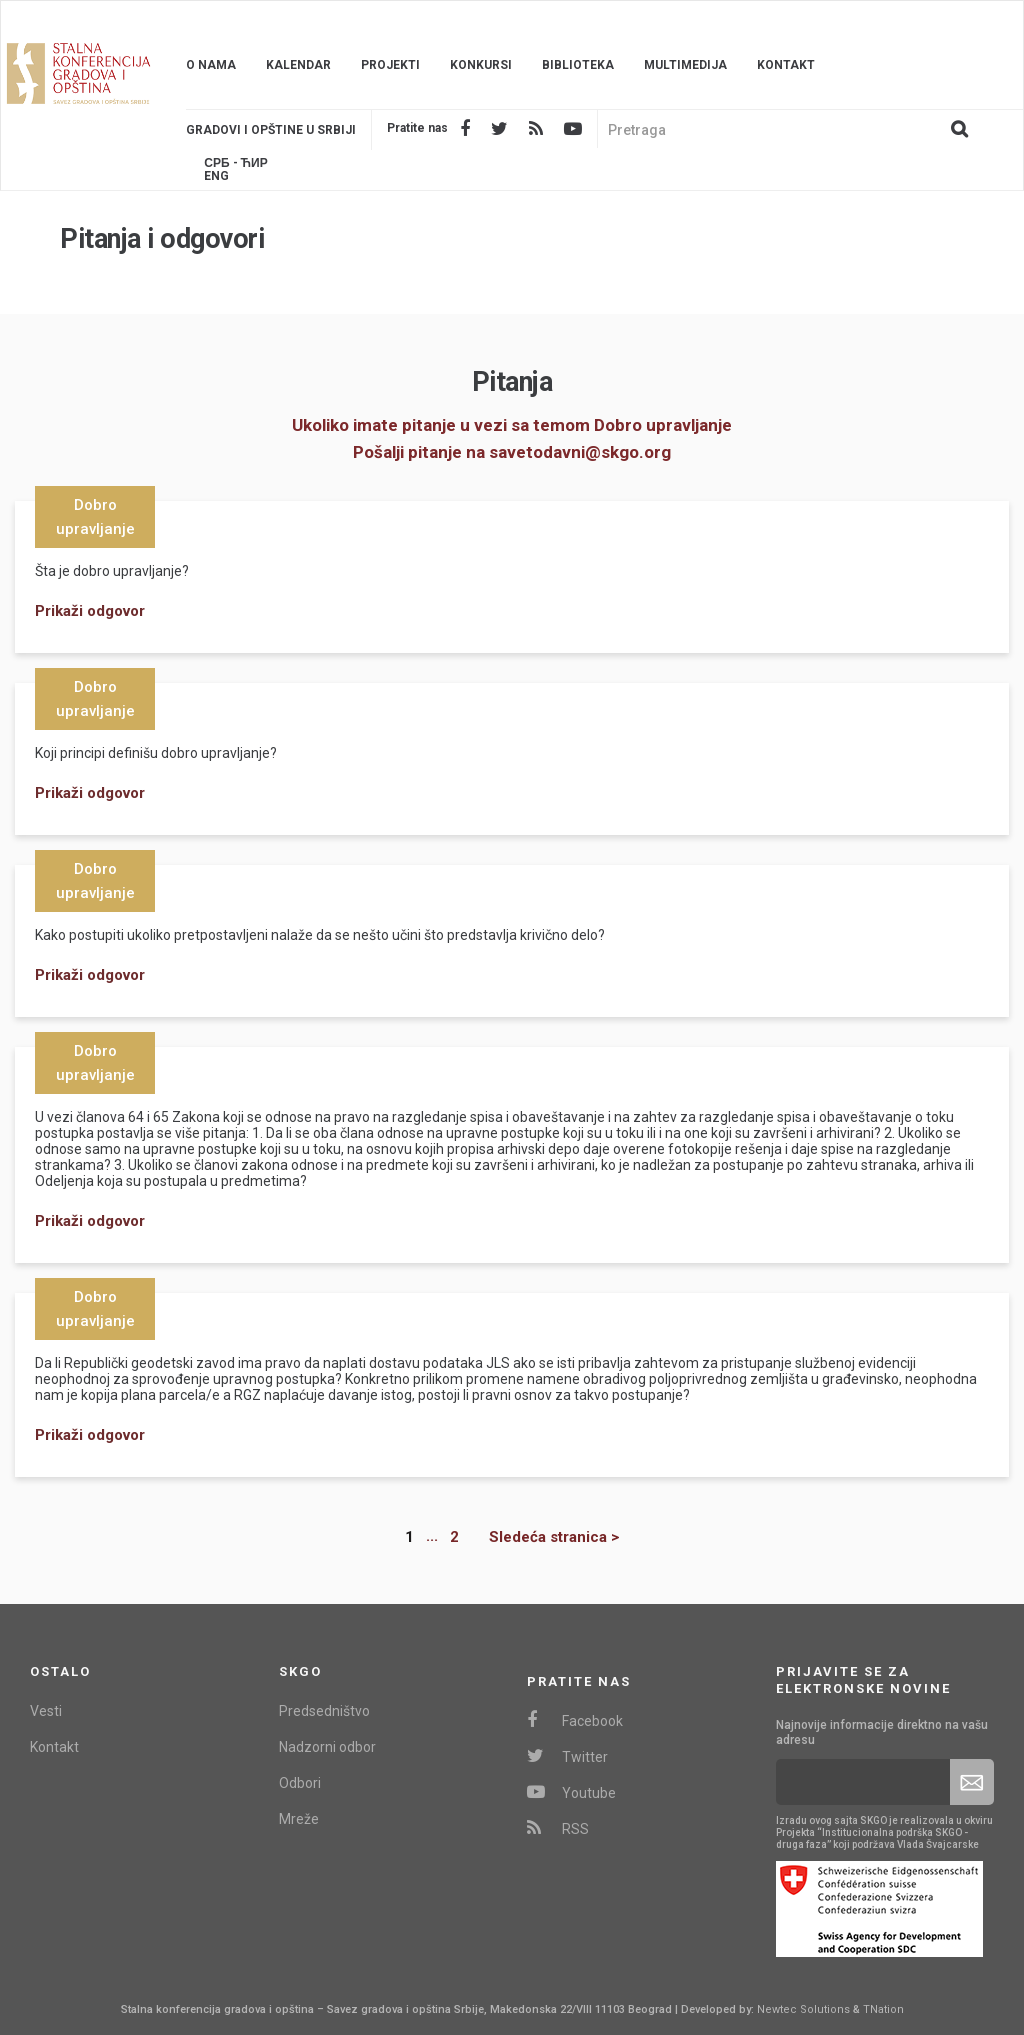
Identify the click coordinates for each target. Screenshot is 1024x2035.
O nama (211, 65)
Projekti (390, 65)
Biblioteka (578, 65)
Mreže (299, 1819)
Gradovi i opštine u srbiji (271, 130)
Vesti (46, 1711)
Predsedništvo (324, 1711)
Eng (216, 176)
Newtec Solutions (803, 2009)
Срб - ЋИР (235, 163)
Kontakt (786, 65)
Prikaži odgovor (90, 611)
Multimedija (685, 65)
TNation (883, 2009)
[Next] (539, 1537)
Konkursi (481, 65)
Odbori (300, 1783)
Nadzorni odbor (327, 1747)
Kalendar (298, 65)
